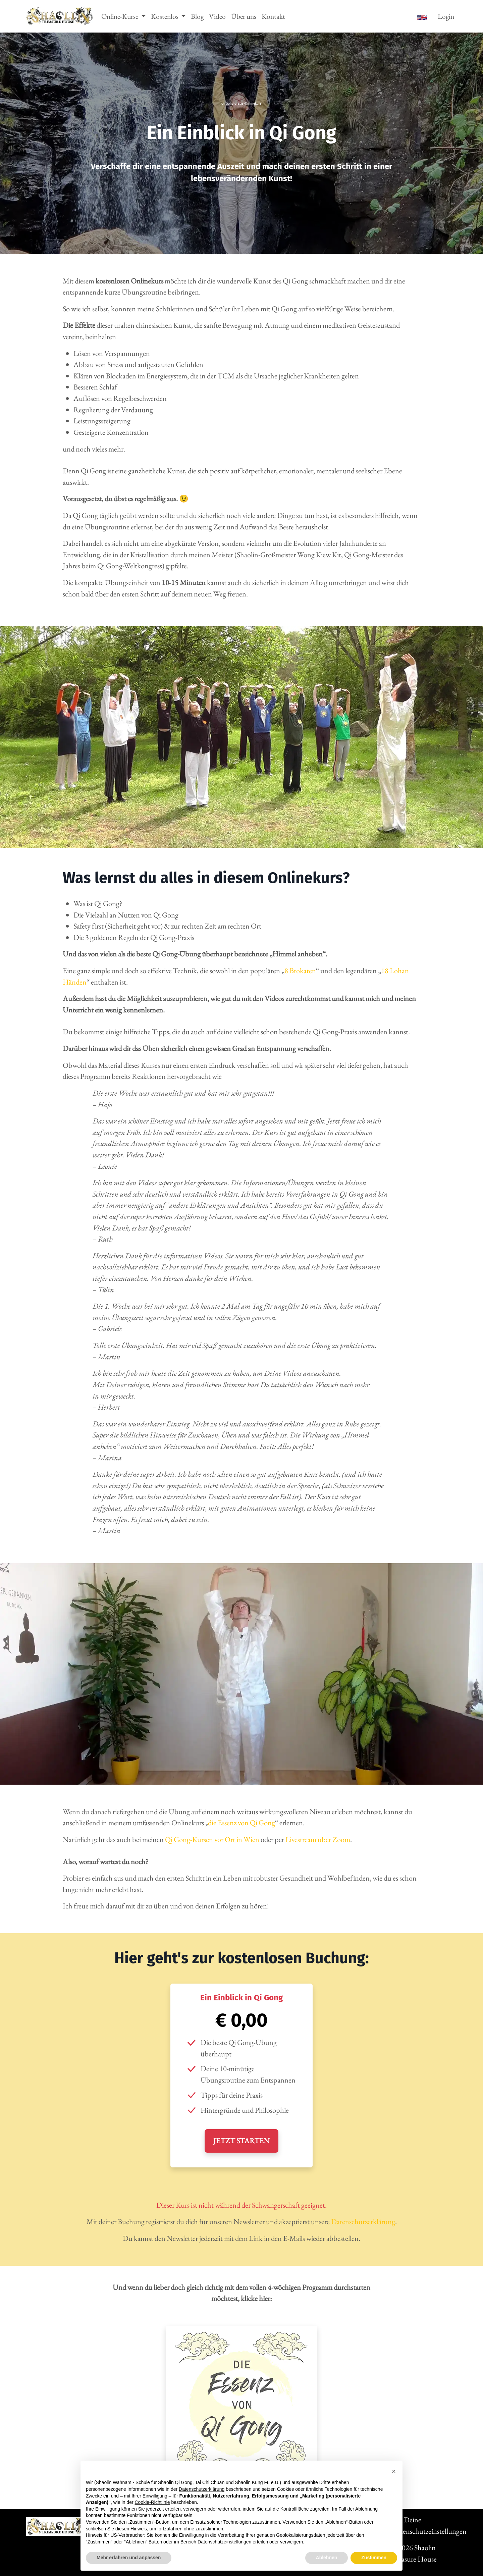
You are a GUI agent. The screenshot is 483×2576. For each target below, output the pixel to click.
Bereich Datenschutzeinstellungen (216, 2541)
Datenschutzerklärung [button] (201, 2489)
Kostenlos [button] (165, 16)
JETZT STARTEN (241, 2141)
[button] (393, 2471)
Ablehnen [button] (326, 2557)
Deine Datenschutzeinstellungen (424, 2525)
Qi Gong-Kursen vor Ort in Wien (212, 1839)
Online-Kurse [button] (120, 16)
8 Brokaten (300, 970)
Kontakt (273, 16)
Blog (197, 16)
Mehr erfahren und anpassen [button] (129, 2557)
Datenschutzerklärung (363, 2221)
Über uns (243, 16)
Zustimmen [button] (373, 2557)
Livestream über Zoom (317, 1839)
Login (446, 16)
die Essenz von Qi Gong (241, 1823)
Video (217, 16)
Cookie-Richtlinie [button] (152, 2502)
